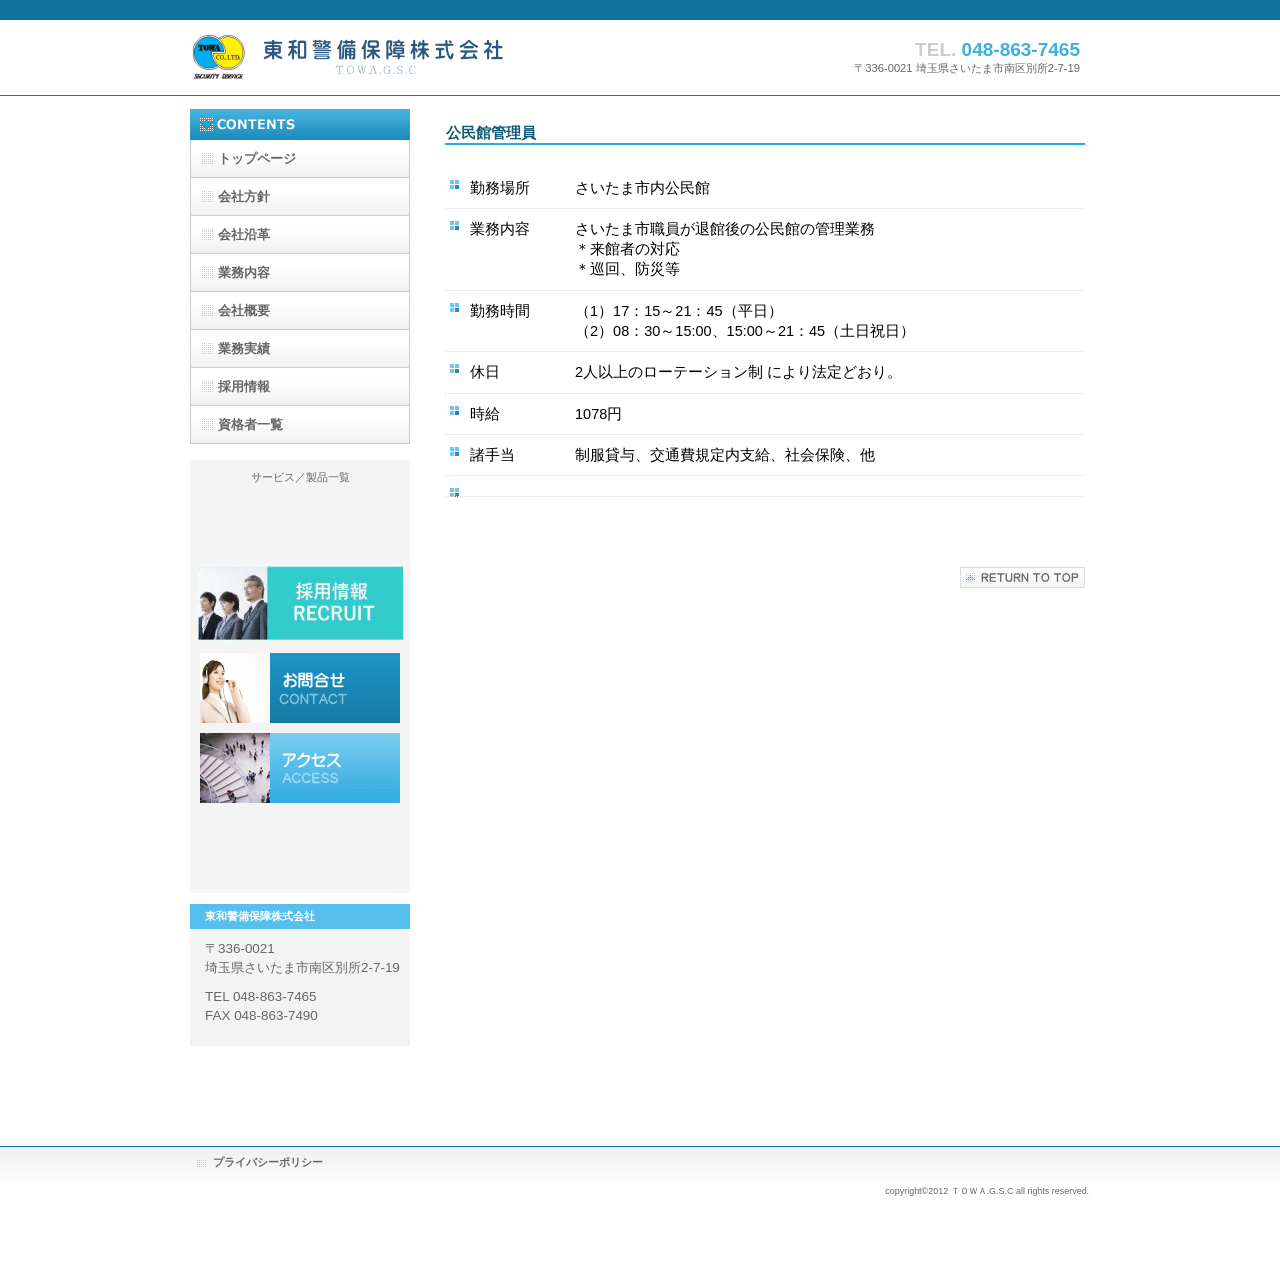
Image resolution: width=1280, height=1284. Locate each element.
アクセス (300, 768)
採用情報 (300, 688)
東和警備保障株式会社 (390, 56)
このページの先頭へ (1022, 577)
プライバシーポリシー (268, 1162)
